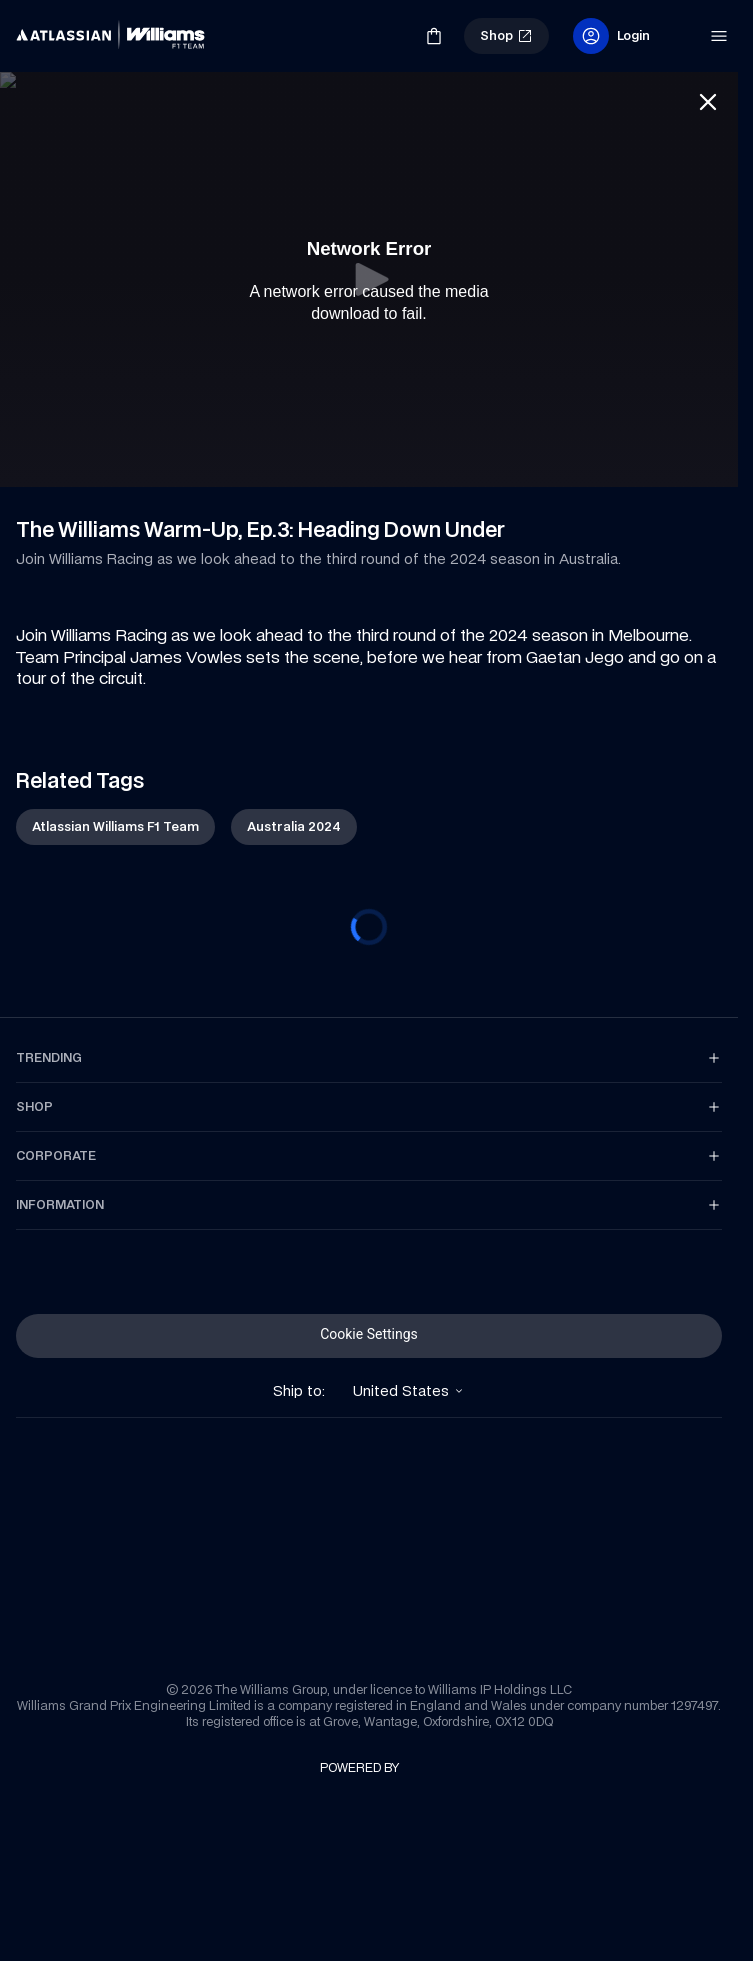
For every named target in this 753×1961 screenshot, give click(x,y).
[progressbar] (369, 911)
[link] (50, 28)
